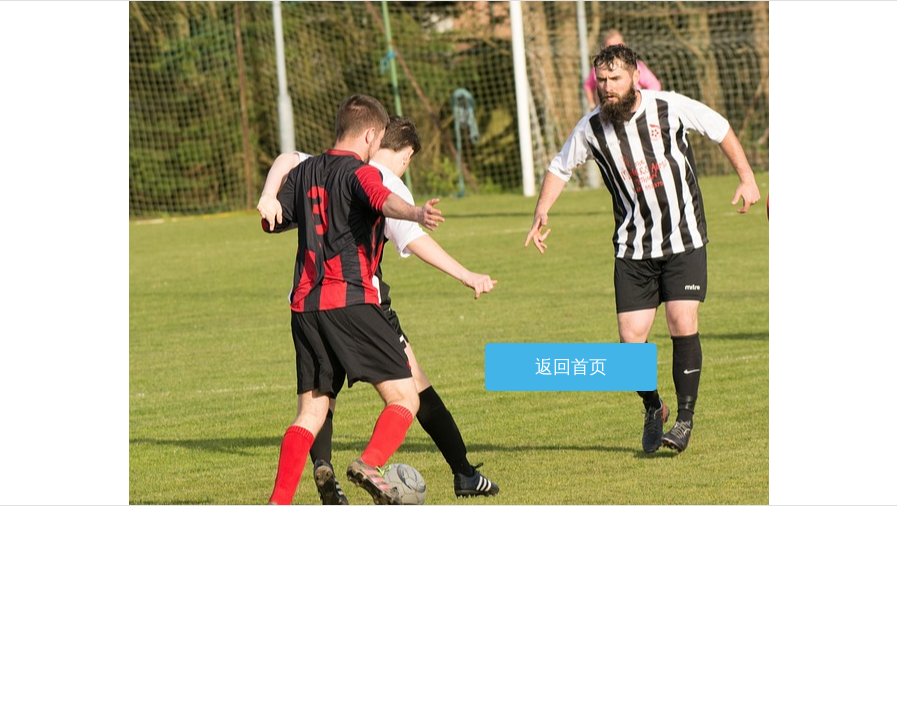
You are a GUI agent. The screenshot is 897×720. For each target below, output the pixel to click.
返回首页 (571, 367)
